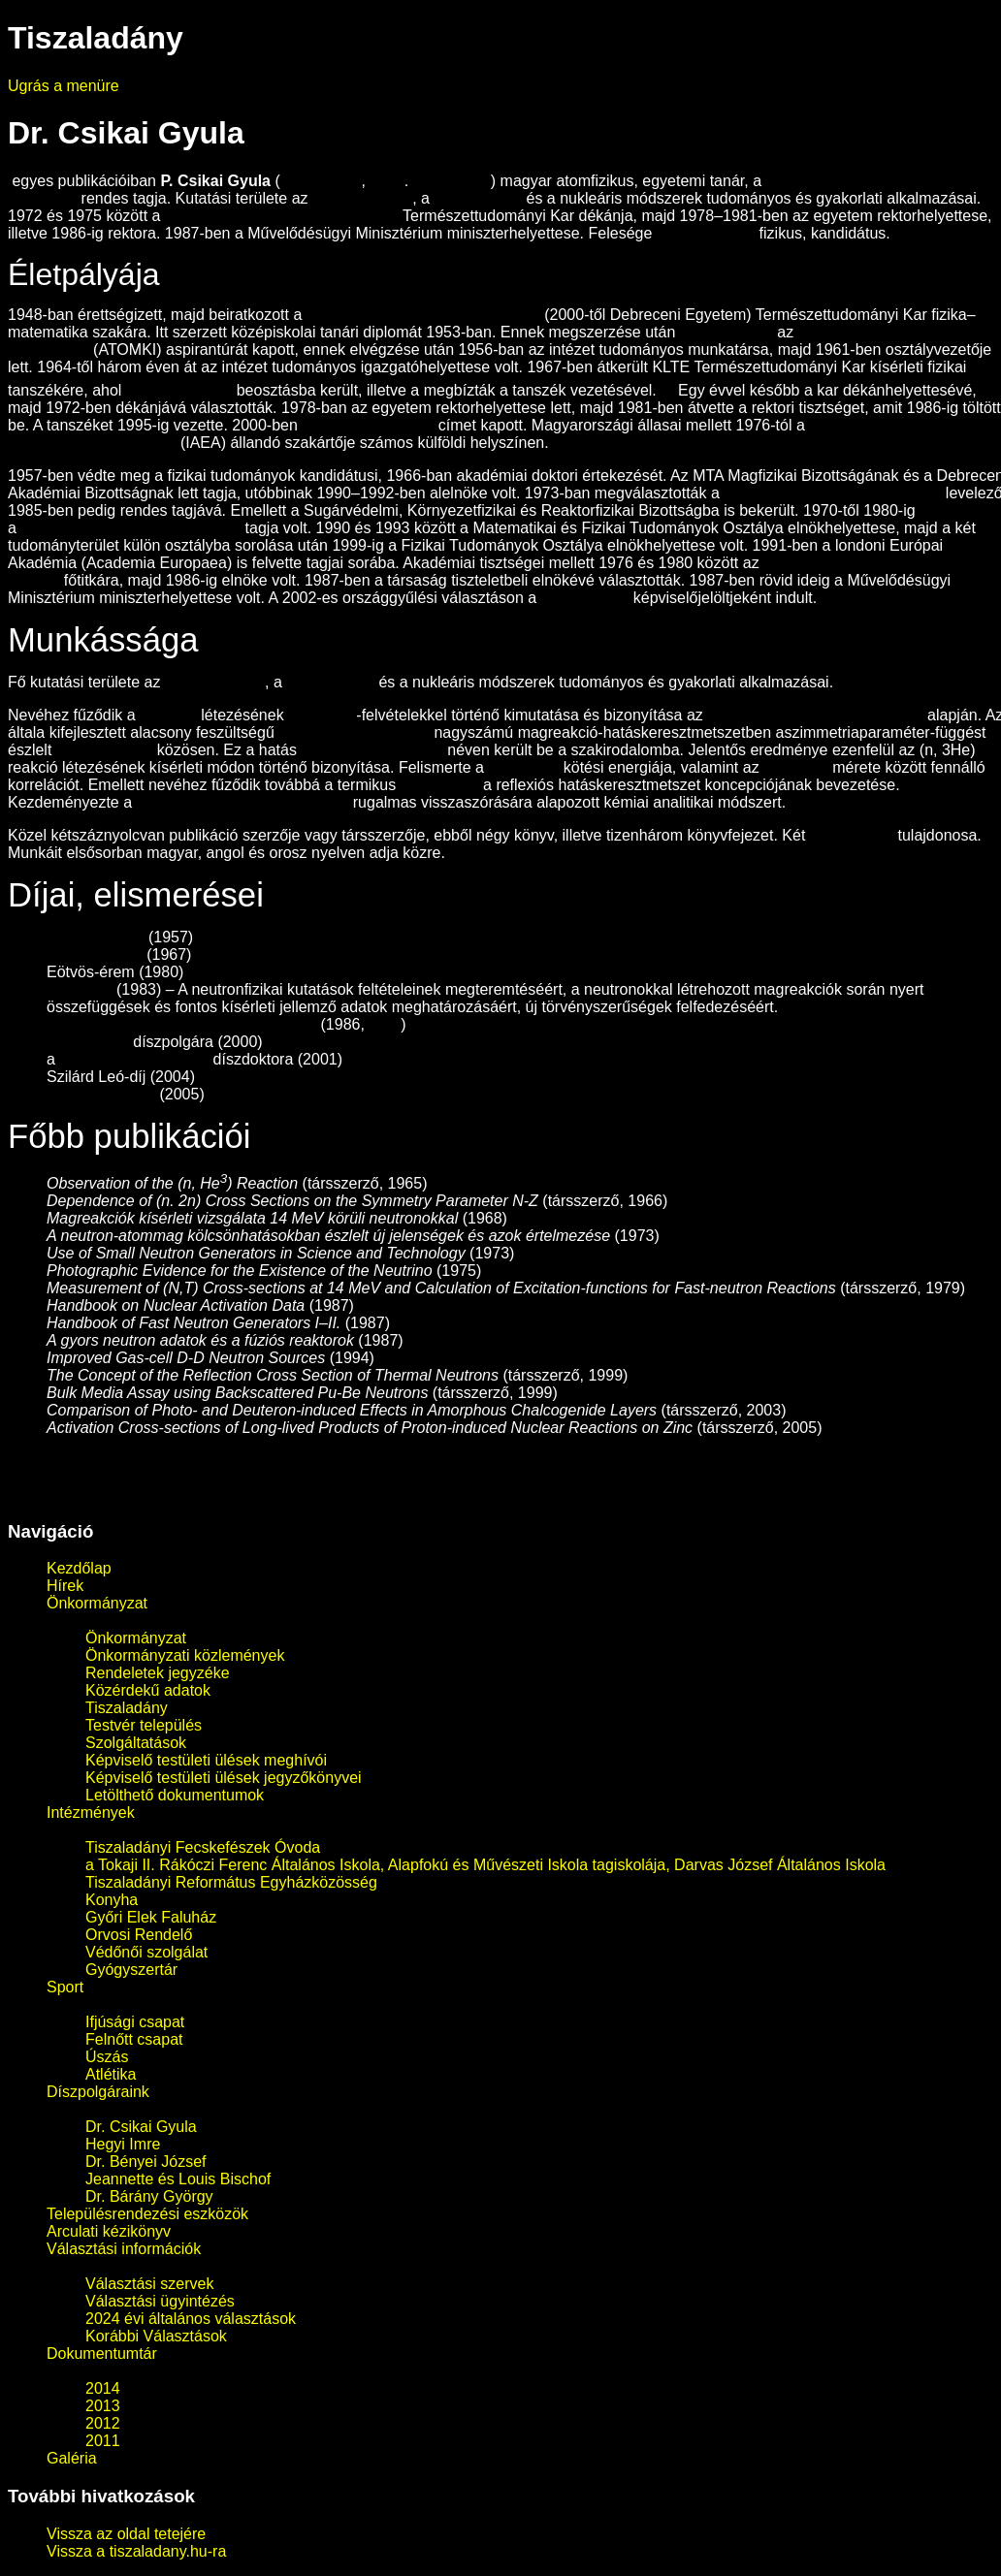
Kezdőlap (79, 1568)
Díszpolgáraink (98, 2091)
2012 (102, 2423)
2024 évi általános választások (190, 2318)
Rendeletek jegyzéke (157, 1673)
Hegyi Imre (122, 2144)
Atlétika (110, 2074)
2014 (102, 2388)
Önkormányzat (97, 1603)
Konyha (111, 1900)
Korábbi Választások (156, 2336)
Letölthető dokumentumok (174, 1795)
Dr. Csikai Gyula (141, 2126)
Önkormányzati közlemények (184, 1655)
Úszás (106, 2057)
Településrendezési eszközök (147, 2214)
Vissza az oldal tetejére (126, 2534)
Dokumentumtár (102, 2353)
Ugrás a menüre (63, 86)
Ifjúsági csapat (134, 2022)
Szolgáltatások (135, 1742)
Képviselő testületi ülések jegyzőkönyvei (223, 1777)
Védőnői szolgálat (146, 1952)
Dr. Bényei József (146, 2161)
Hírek (65, 1585)
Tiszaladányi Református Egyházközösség (231, 1882)
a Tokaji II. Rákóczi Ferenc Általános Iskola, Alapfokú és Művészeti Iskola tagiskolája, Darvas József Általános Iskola (485, 1865)
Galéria (72, 2458)
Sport (65, 1987)
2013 (102, 2406)
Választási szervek (149, 2283)
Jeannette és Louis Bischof (178, 2179)
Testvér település (143, 1725)
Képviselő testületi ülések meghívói (206, 1760)
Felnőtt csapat (134, 2039)
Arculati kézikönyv (109, 2231)
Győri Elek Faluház (150, 1917)
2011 (102, 2441)
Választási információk (124, 2249)
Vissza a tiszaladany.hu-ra (136, 2551)
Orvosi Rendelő (138, 1934)
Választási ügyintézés (160, 2301)
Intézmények (91, 1812)
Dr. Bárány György (149, 2196)
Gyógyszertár (131, 1969)
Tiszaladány (126, 1708)
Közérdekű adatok (147, 1690)
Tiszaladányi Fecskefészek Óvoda (202, 1847)
